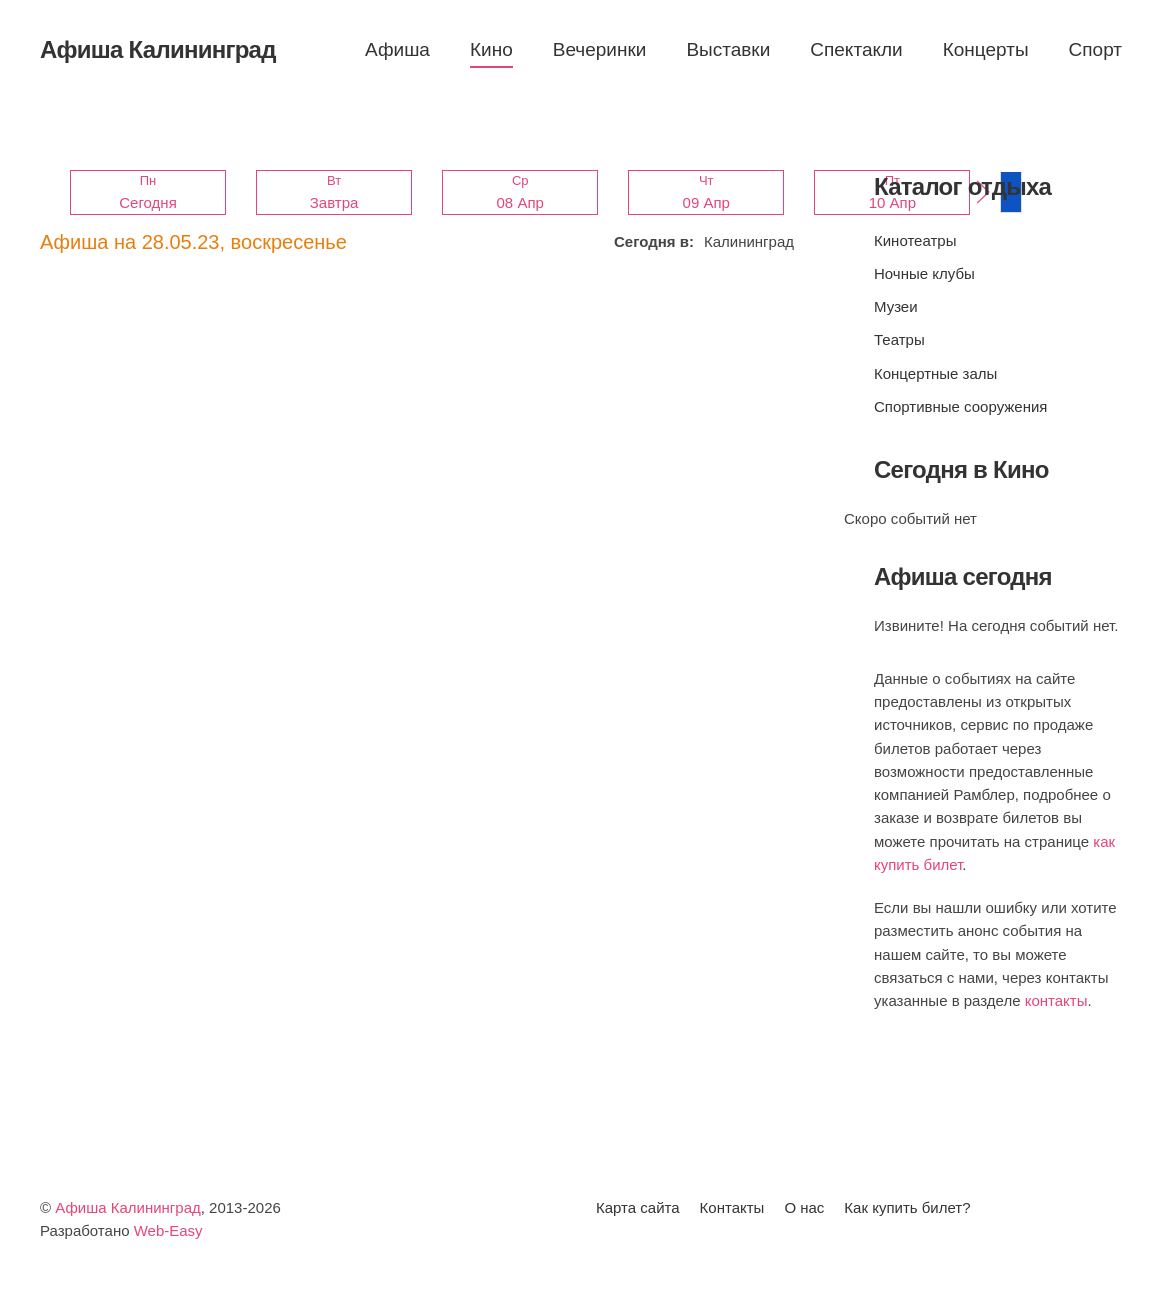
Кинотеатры (915, 240)
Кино (491, 49)
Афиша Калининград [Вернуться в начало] (158, 49)
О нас (804, 1207)
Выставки (728, 49)
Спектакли (856, 49)
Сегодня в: (654, 241)
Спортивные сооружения (960, 406)
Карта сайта (638, 1207)
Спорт (1095, 49)
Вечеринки (600, 49)
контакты (1056, 1000)
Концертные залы (935, 373)
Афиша (397, 49)
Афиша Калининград (128, 1207)
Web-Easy (168, 1230)
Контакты (732, 1207)
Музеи (896, 306)
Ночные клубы (924, 273)
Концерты (986, 49)
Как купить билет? (907, 1207)
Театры (899, 339)
